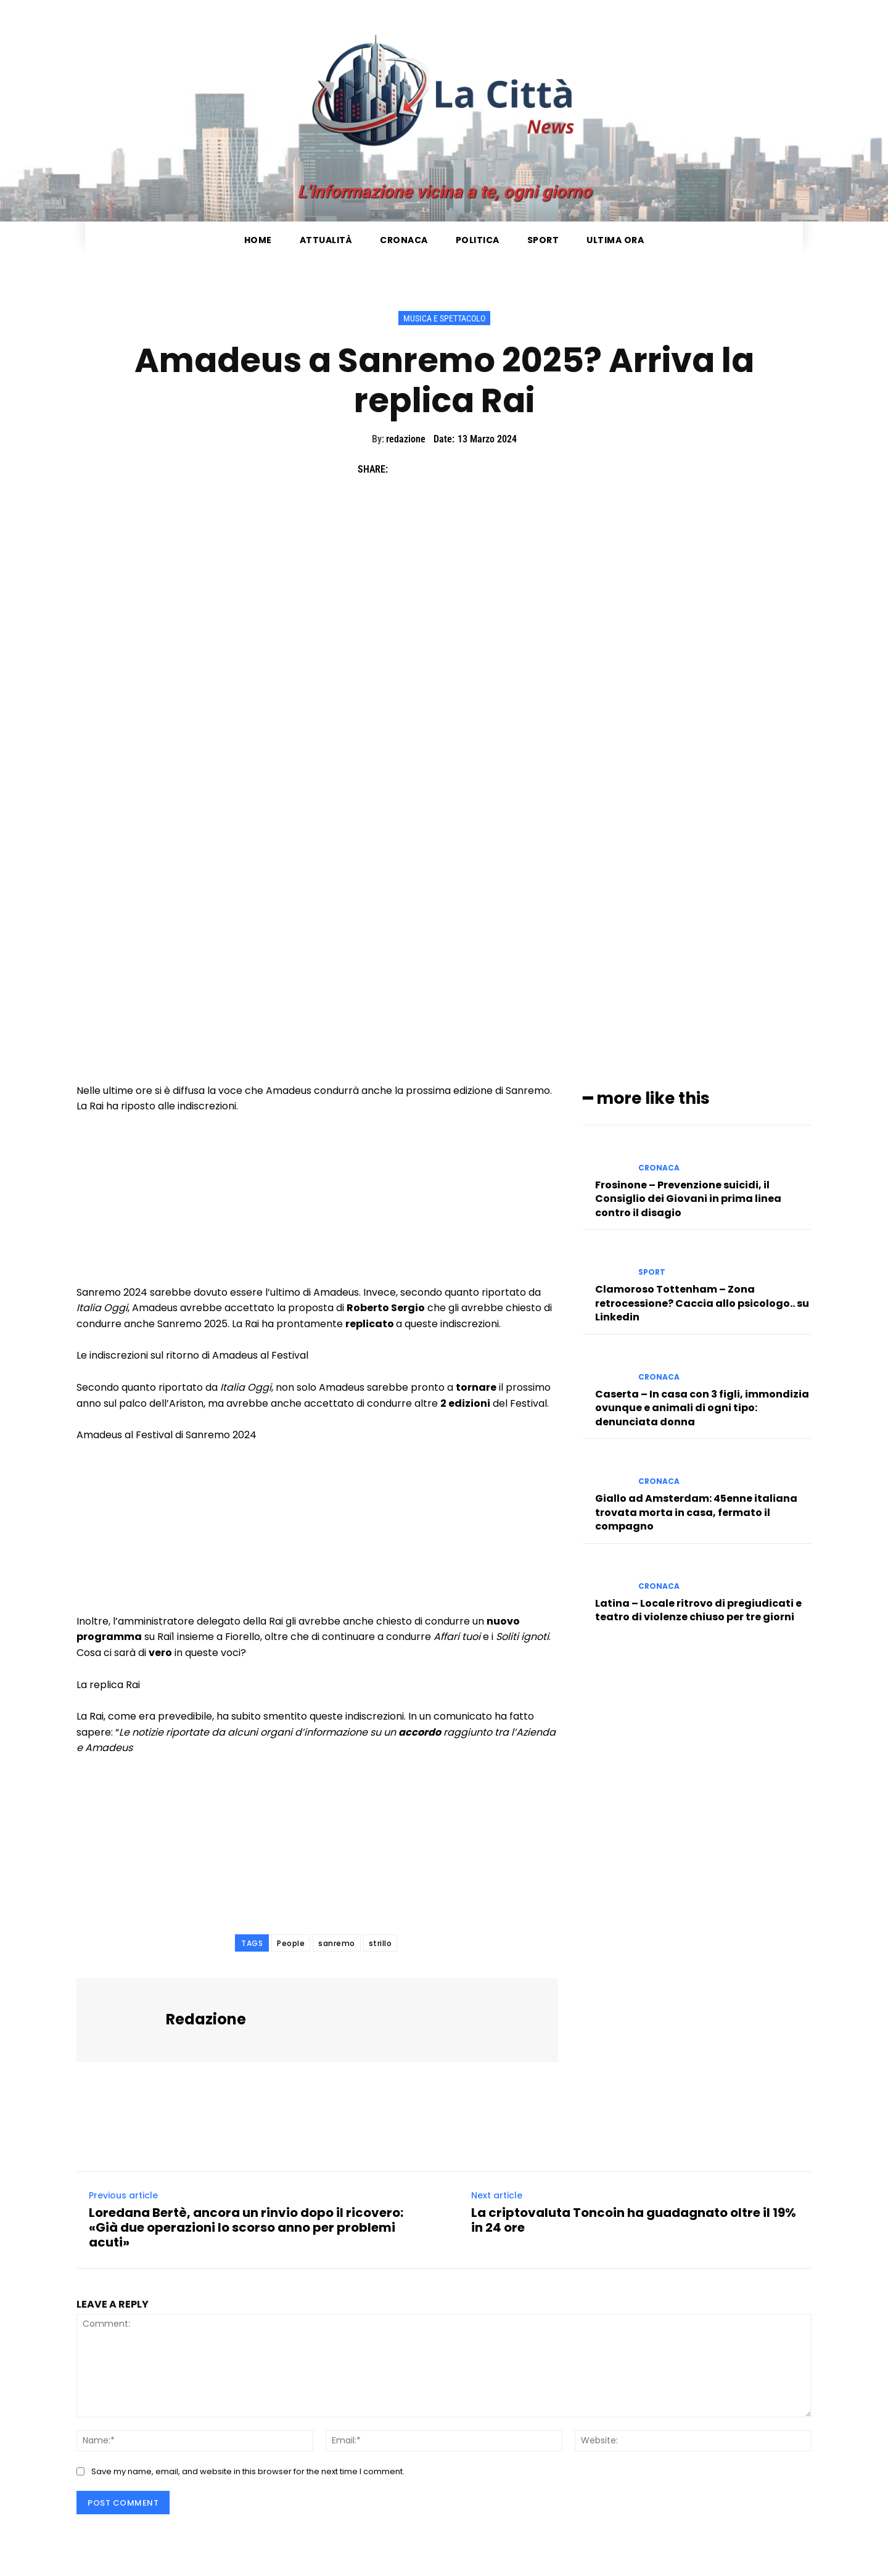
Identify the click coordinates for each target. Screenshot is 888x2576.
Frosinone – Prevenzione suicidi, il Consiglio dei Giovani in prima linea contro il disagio (688, 1198)
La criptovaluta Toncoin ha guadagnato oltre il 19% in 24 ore (633, 2220)
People (291, 1943)
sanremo (336, 1943)
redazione (406, 439)
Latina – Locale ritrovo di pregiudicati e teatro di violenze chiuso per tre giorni (698, 1609)
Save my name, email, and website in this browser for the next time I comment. (248, 2471)
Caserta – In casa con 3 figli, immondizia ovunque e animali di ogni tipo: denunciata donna (702, 1407)
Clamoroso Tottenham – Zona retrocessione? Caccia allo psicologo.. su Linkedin (702, 1303)
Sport (651, 1272)
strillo (380, 1943)
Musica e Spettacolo (444, 318)
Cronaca (659, 1167)
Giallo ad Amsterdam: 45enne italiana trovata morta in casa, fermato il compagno (696, 1512)
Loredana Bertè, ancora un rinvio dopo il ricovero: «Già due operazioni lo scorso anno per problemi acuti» (246, 2227)
